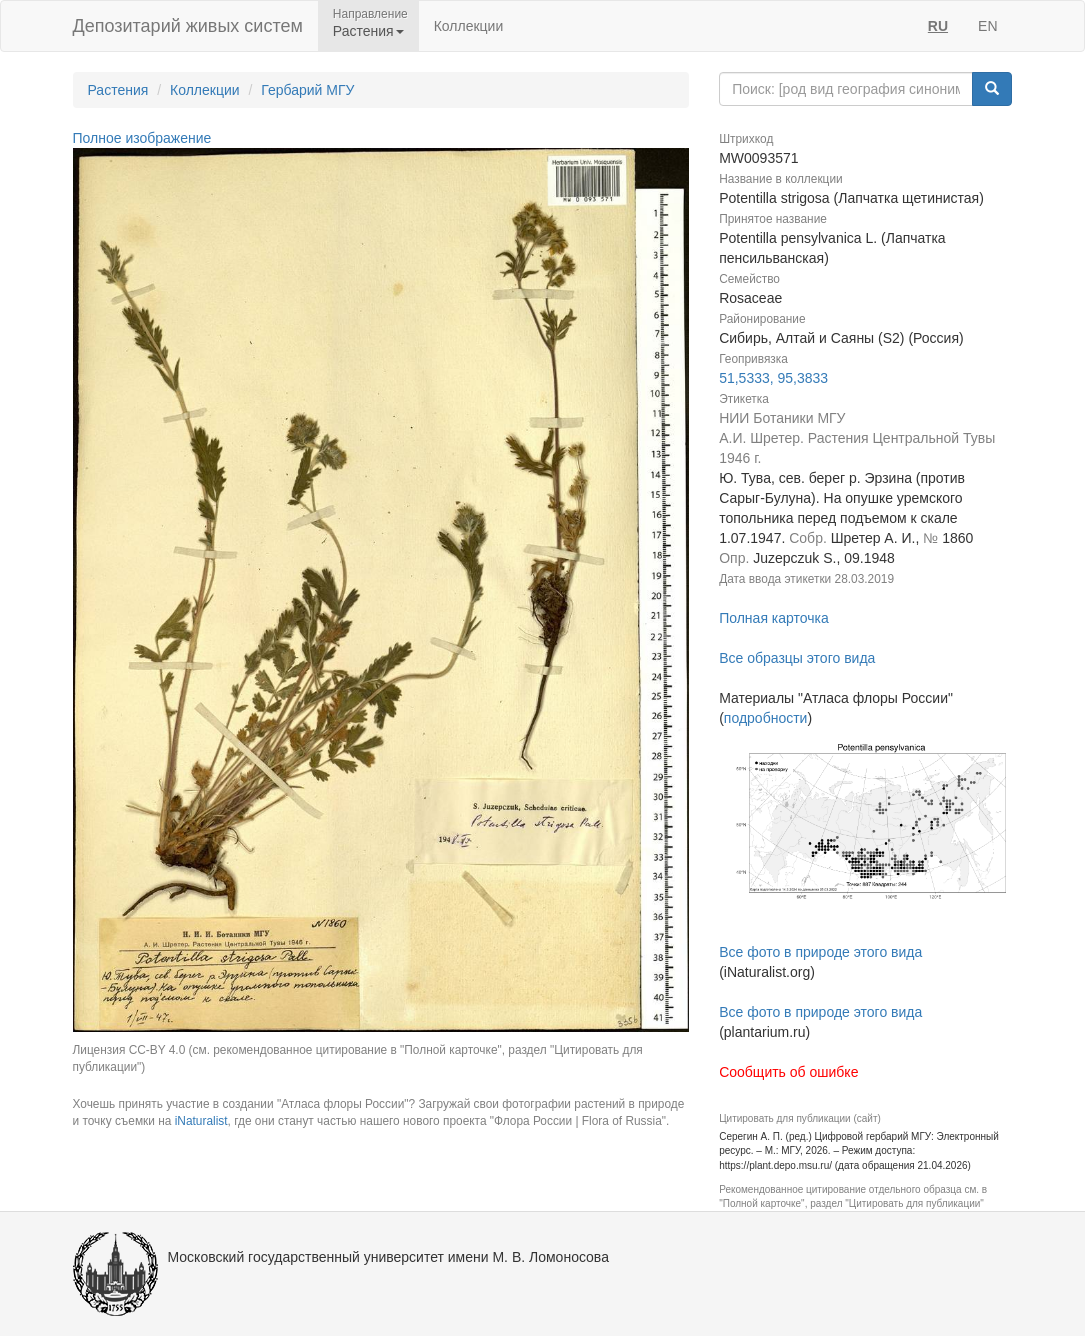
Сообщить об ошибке (788, 1072)
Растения (118, 90)
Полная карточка (774, 618)
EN (987, 26)
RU (938, 26)
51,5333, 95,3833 (773, 378)
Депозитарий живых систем (188, 26)
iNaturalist (201, 1121)
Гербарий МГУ (307, 90)
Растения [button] (368, 31)
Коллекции (469, 26)
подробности (766, 718)
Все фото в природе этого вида (820, 952)
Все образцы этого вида (797, 658)
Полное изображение (142, 138)
